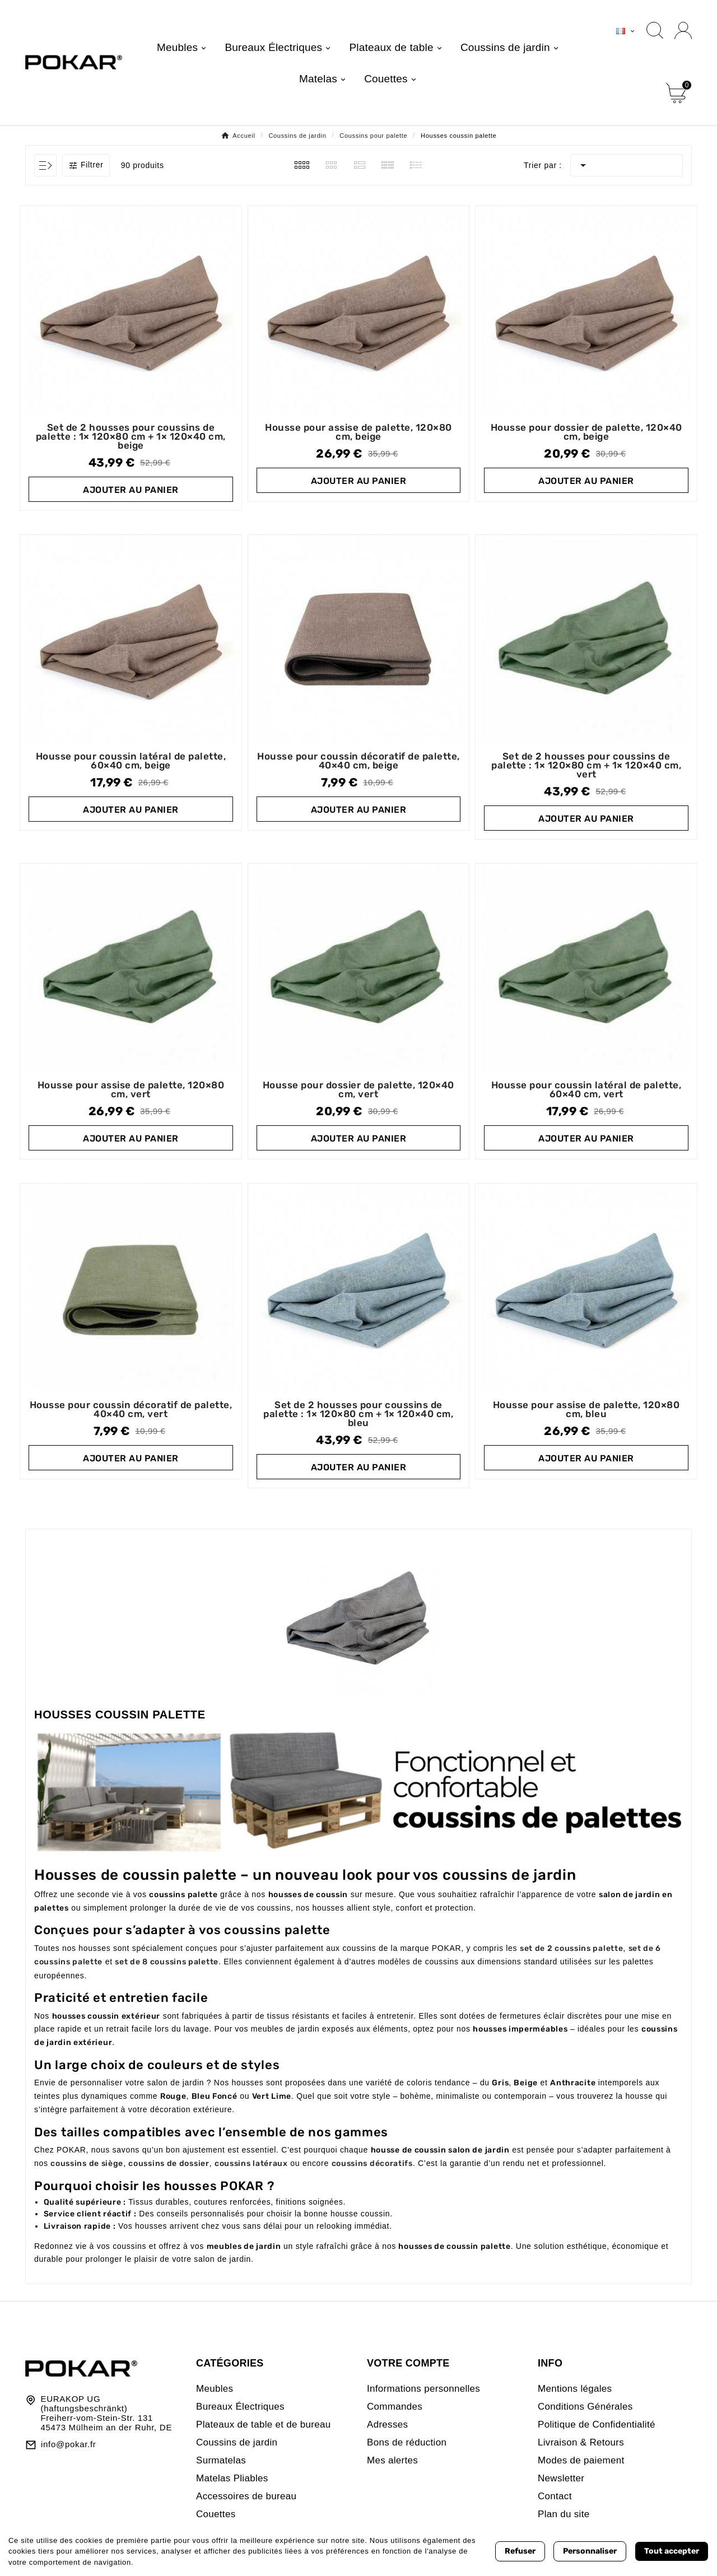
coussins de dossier (168, 2163)
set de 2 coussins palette (571, 1948)
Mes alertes (392, 2460)
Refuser (520, 2551)
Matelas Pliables (232, 2478)
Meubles (214, 2388)
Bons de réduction (406, 2442)
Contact (555, 2496)
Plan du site (563, 2514)
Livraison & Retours (581, 2442)
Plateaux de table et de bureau (263, 2424)
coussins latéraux (251, 2163)
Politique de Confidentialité (596, 2424)
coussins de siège (86, 2163)
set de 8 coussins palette (166, 1962)
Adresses (387, 2424)
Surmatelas (221, 2460)
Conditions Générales (585, 2406)
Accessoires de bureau (246, 2496)
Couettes (215, 2514)
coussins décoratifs (372, 2163)
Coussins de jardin (236, 2442)
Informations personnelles (423, 2388)
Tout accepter (671, 2551)
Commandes (394, 2406)
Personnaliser (590, 2551)
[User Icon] (683, 30)
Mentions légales (575, 2388)
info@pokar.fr (68, 2444)
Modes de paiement (581, 2460)
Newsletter (561, 2478)
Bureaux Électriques (240, 2406)
